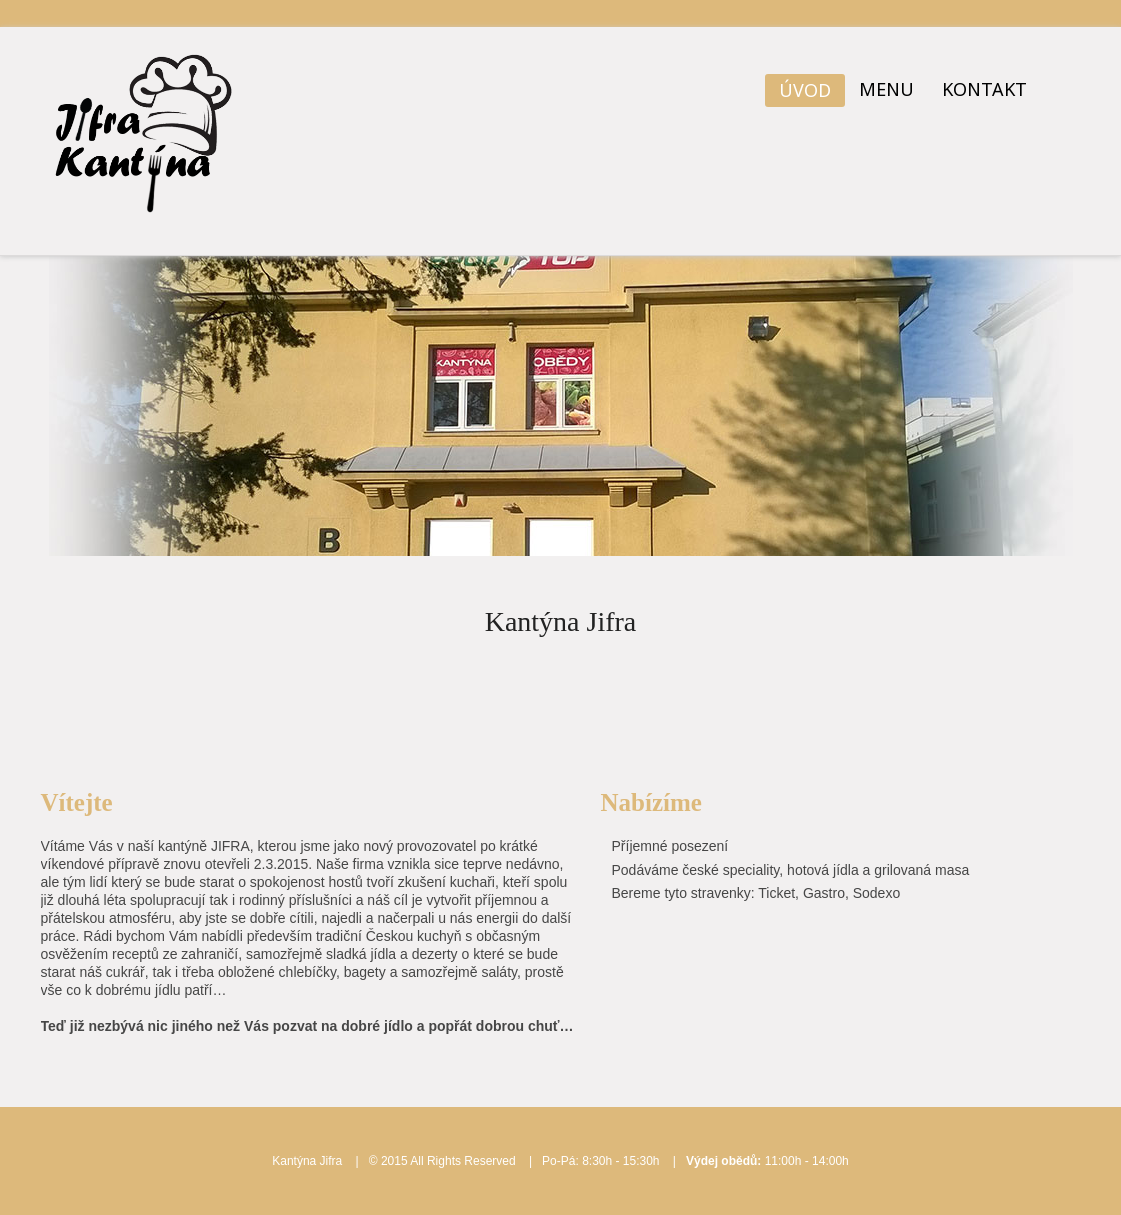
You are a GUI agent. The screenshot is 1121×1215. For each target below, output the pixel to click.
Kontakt (984, 89)
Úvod (805, 90)
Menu (886, 89)
